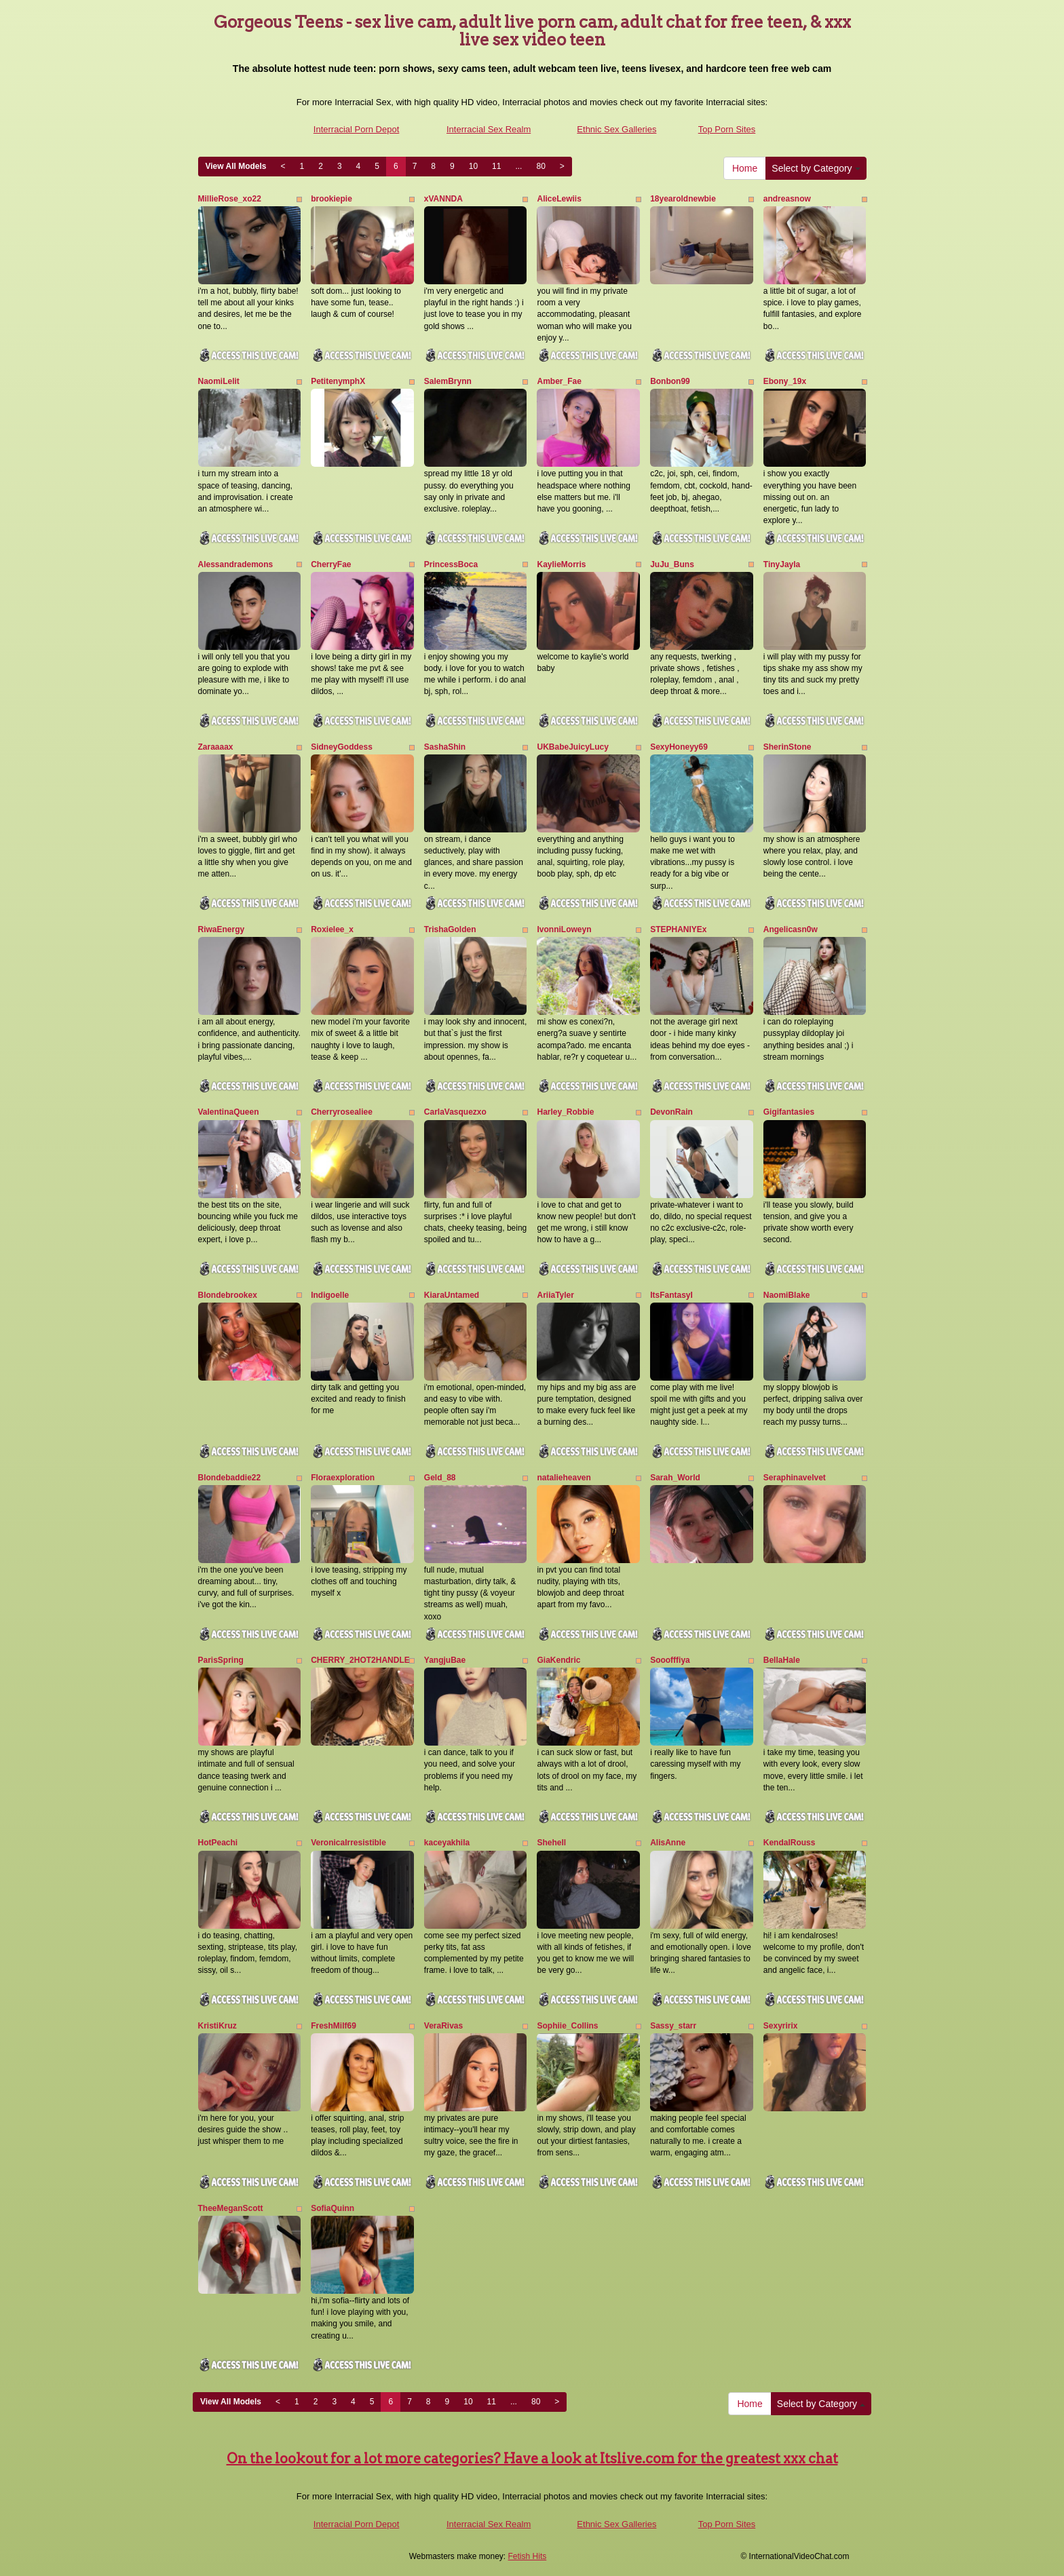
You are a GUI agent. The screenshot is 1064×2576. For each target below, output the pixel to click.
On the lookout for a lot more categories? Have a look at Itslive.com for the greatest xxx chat (532, 2458)
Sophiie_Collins (567, 2026)
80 (540, 166)
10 (473, 166)
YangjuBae (445, 1660)
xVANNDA (443, 199)
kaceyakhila (447, 1842)
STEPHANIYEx (678, 929)
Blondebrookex (227, 1295)
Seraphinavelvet (794, 1477)
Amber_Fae (559, 381)
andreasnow (787, 199)
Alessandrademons (235, 564)
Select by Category (816, 168)
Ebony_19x (784, 381)
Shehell (551, 1842)
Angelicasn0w (790, 929)
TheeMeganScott (230, 2208)
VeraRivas (443, 2026)
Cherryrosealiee (342, 1112)
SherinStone (787, 747)
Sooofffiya (670, 1660)
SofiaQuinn (332, 2208)
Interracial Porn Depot (356, 129)
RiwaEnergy (221, 929)
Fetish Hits (527, 2556)
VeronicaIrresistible (348, 1842)
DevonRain (671, 1112)
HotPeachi (218, 1842)
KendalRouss (789, 1842)
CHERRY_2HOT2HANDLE (360, 1660)
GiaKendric (558, 1660)
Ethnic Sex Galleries (616, 129)
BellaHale (781, 1660)
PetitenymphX (338, 381)
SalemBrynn (448, 381)
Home (744, 168)
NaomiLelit (219, 381)
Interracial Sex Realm (488, 129)
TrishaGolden (450, 929)
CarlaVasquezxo (455, 1112)
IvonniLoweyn (564, 929)
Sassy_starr (673, 2026)
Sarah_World (675, 1477)
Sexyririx (780, 2026)
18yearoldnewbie (683, 199)
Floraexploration (343, 1477)
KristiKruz (217, 2026)
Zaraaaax (215, 747)
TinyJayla (781, 564)
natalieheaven (563, 1477)
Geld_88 (440, 1477)
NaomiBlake (786, 1295)
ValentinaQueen (228, 1112)
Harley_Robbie (565, 1112)
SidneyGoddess (342, 747)
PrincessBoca (451, 564)
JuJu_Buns (672, 564)
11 (496, 166)
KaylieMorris (561, 564)
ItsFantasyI (671, 1295)
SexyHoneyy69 (679, 747)
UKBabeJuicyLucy (572, 747)
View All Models (236, 166)
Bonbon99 (670, 381)
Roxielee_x (332, 929)
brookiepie (331, 199)
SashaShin (445, 747)
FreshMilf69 (333, 2026)
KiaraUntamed (451, 1295)
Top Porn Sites (727, 129)
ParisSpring (221, 1660)
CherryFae (331, 564)
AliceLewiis (559, 199)
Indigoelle (330, 1295)
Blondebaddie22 (229, 1477)
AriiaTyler (555, 1295)
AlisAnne (667, 1842)
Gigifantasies (788, 1112)
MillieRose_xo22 (229, 199)
